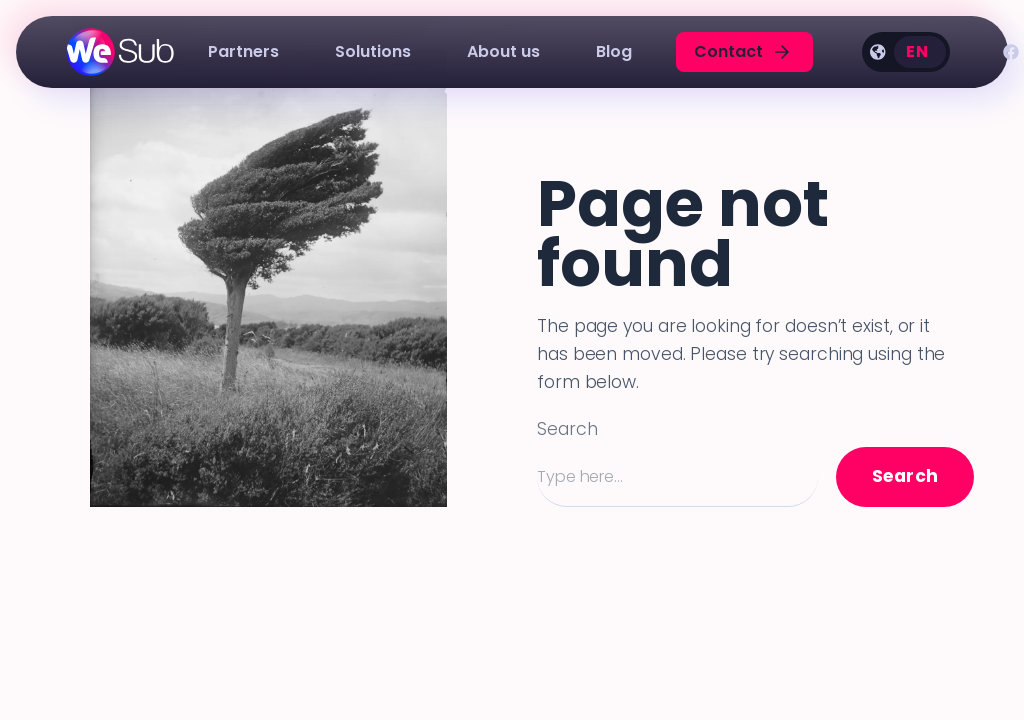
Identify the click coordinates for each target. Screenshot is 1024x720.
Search (567, 429)
